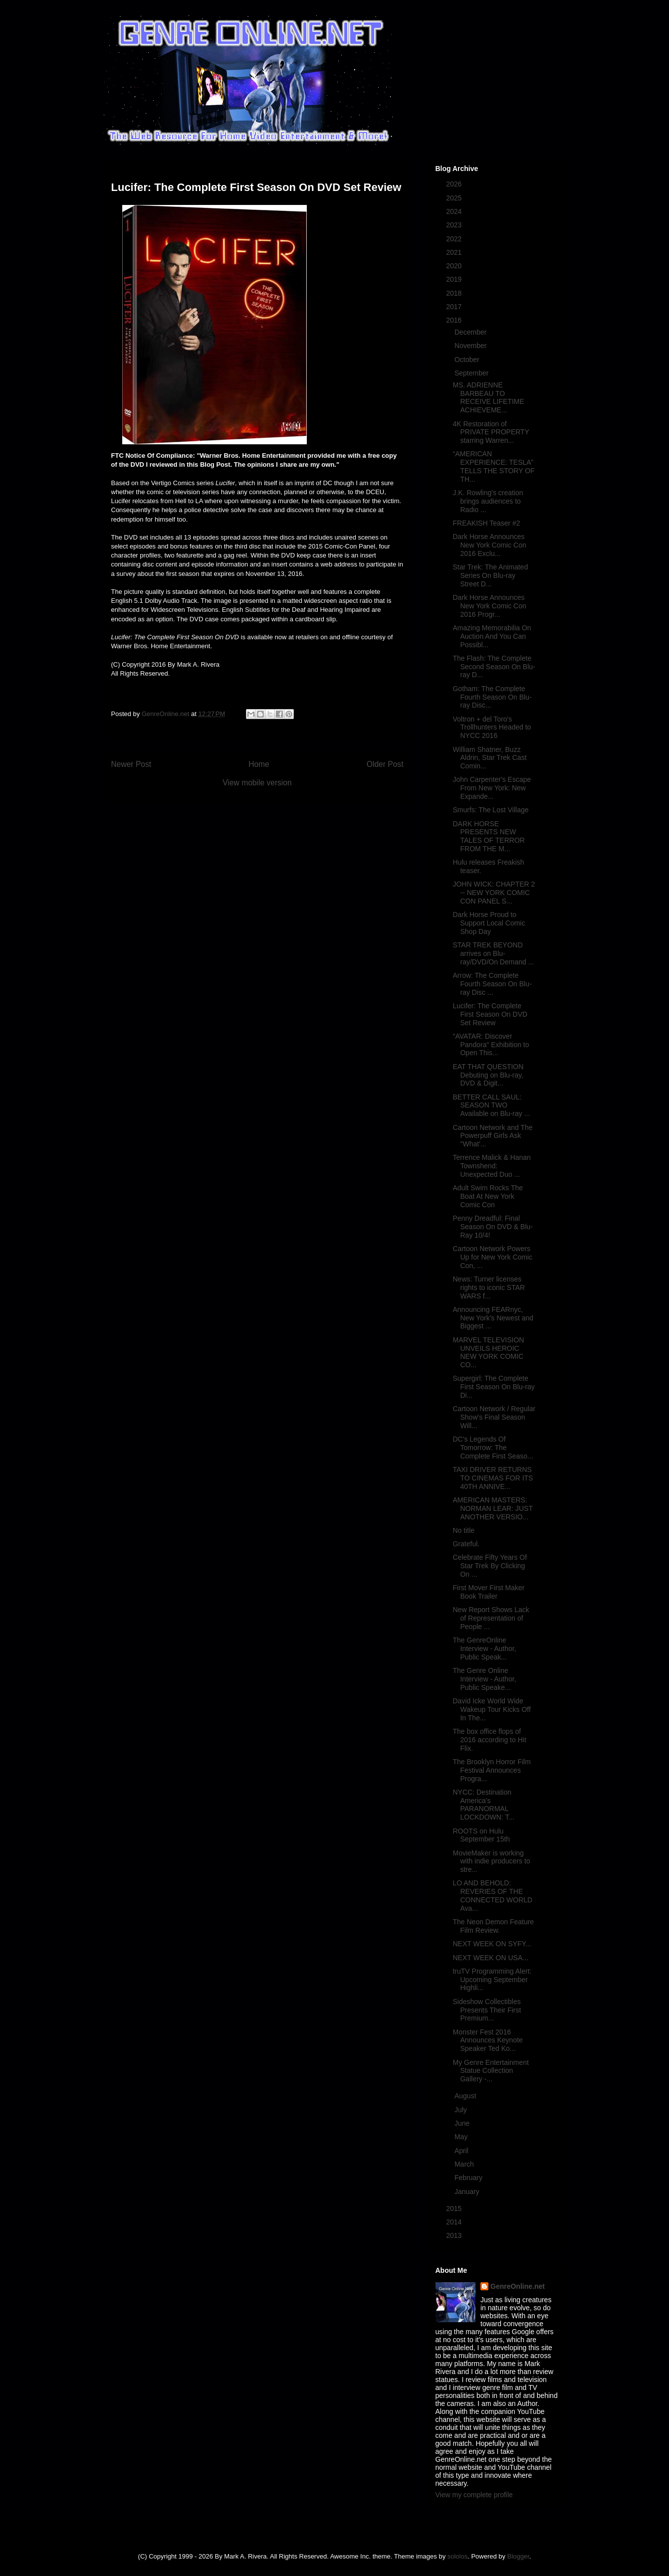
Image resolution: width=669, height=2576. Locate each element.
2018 (454, 293)
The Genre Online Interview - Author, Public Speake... (484, 1678)
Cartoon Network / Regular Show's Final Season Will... (493, 1417)
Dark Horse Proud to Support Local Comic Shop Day (488, 923)
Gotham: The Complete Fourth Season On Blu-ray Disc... (491, 697)
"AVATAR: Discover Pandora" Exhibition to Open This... (490, 1044)
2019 (454, 279)
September (472, 373)
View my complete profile (474, 2495)
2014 (454, 2222)
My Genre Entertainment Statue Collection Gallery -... (490, 2070)
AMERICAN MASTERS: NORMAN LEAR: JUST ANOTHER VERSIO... (492, 1508)
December (471, 332)
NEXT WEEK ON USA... (490, 1958)
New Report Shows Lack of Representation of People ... (490, 1618)
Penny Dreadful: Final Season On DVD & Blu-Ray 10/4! (492, 1226)
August (466, 2096)
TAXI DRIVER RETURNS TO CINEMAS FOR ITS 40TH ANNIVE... (492, 1478)
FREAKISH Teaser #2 (486, 523)
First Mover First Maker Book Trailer (488, 1592)
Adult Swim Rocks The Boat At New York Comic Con (487, 1196)
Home (258, 764)
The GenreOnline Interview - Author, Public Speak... (484, 1648)
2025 (454, 198)
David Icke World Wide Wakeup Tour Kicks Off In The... (491, 1709)
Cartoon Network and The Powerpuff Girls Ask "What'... (492, 1135)
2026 (454, 184)
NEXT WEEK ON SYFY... (491, 1944)
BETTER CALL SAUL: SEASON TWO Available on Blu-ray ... (491, 1105)
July (461, 2110)
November (471, 346)
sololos (457, 2556)
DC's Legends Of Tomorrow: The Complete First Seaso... (492, 1447)
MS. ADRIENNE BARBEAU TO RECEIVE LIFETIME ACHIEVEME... (488, 397)
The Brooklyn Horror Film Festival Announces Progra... (491, 1770)
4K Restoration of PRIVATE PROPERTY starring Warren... (490, 432)
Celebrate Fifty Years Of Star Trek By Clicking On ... (489, 1565)
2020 (454, 266)
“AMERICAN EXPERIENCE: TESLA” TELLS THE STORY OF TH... (493, 466)
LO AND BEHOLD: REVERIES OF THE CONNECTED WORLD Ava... (492, 1895)
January (467, 2192)
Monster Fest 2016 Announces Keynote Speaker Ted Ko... (487, 2040)
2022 (454, 239)
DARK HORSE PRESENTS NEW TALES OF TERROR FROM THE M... (488, 836)
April (462, 2151)
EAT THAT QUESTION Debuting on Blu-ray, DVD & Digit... (487, 1075)
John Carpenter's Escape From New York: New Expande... (491, 787)
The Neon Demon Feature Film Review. (493, 1926)
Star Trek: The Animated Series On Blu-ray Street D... (490, 575)
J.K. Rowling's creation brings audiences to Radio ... (487, 501)
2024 (454, 211)
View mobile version (257, 782)
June (462, 2123)
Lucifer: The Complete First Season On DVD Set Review (489, 1014)
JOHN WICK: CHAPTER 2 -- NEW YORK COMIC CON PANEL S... (493, 892)
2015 (454, 2208)
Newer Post (131, 764)
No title (463, 1530)
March (465, 2164)
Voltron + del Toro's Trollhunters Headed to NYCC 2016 (491, 727)
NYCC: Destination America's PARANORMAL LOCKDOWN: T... (483, 1804)
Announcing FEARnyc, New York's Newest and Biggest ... (492, 1317)
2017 (454, 307)
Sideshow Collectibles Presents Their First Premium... (486, 2010)
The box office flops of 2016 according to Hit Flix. (489, 1739)
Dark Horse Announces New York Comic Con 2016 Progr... (489, 605)
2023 (454, 225)
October (467, 360)
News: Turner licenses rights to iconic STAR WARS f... (488, 1287)
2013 (454, 2235)
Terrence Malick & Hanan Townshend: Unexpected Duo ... (491, 1165)
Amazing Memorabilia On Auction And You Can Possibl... (491, 636)
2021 (454, 252)
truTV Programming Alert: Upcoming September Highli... (491, 1979)
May (461, 2137)
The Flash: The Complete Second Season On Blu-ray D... (493, 666)
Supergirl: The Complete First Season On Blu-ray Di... (493, 1386)
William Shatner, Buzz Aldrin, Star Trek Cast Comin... (489, 757)
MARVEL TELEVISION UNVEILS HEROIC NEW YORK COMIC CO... (488, 1352)
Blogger (518, 2556)
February (469, 2178)
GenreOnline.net (517, 2286)
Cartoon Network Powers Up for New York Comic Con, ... (492, 1257)
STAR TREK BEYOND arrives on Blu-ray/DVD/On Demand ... (493, 953)
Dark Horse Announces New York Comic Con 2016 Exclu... (489, 545)
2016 (454, 320)
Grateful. (465, 1544)
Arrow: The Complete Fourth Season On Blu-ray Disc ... (491, 983)
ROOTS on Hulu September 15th (481, 1835)
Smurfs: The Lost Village (490, 810)
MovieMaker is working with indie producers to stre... (491, 1861)
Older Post (385, 764)
